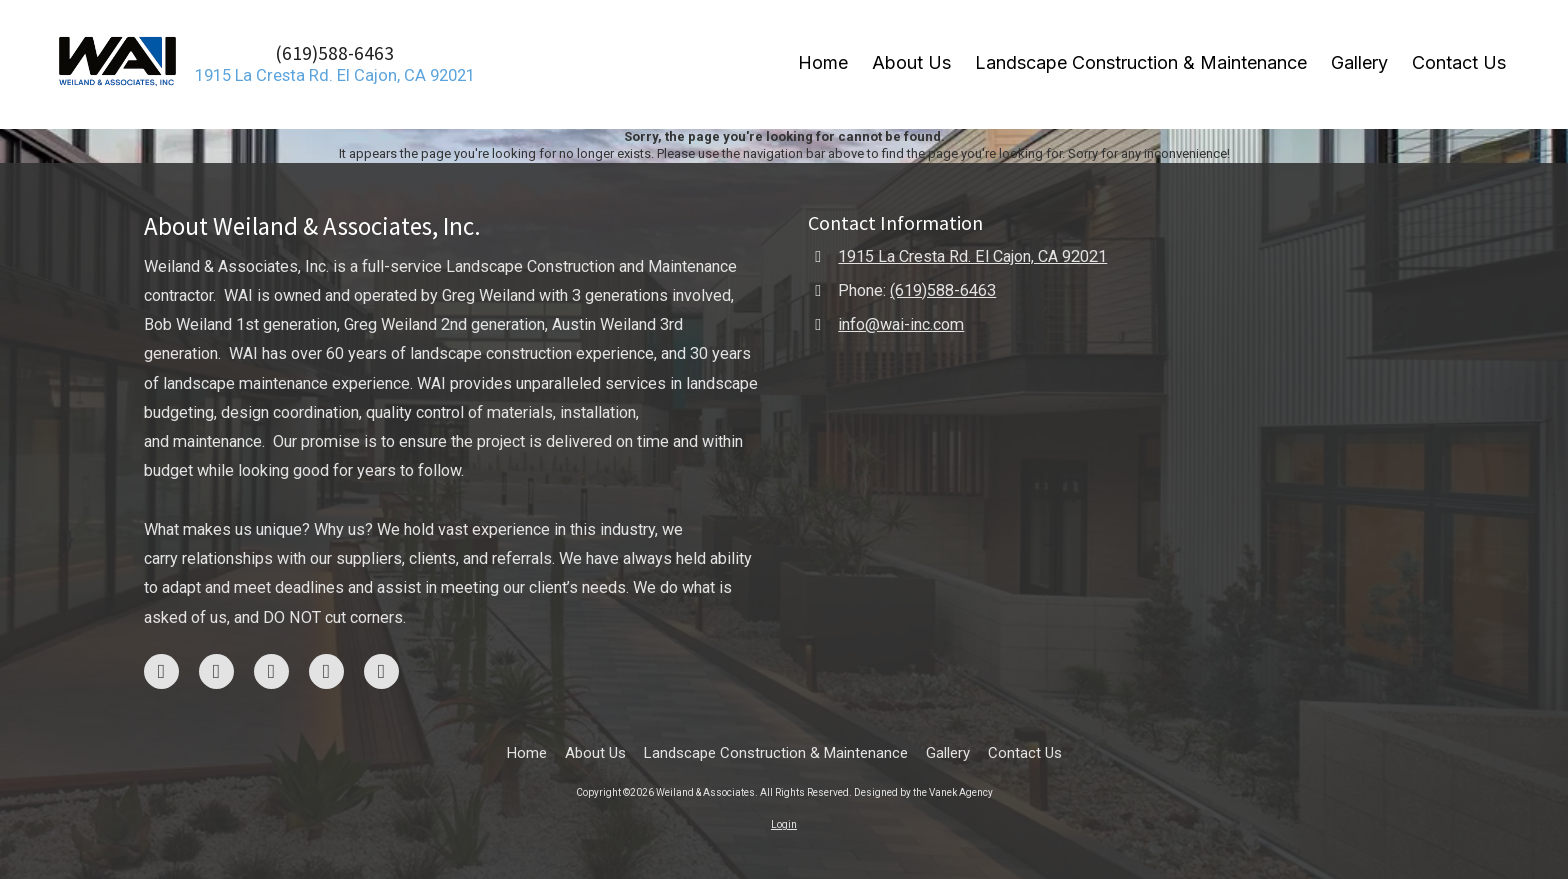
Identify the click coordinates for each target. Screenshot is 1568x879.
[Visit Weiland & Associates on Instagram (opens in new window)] (216, 671)
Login (784, 824)
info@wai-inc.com (901, 324)
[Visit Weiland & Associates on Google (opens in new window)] (271, 671)
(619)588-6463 (334, 53)
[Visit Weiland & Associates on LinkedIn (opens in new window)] (381, 671)
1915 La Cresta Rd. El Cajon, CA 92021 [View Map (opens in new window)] (972, 256)
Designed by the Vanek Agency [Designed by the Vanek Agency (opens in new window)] (923, 792)
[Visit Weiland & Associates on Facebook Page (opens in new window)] (161, 671)
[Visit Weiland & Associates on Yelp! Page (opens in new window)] (326, 671)
